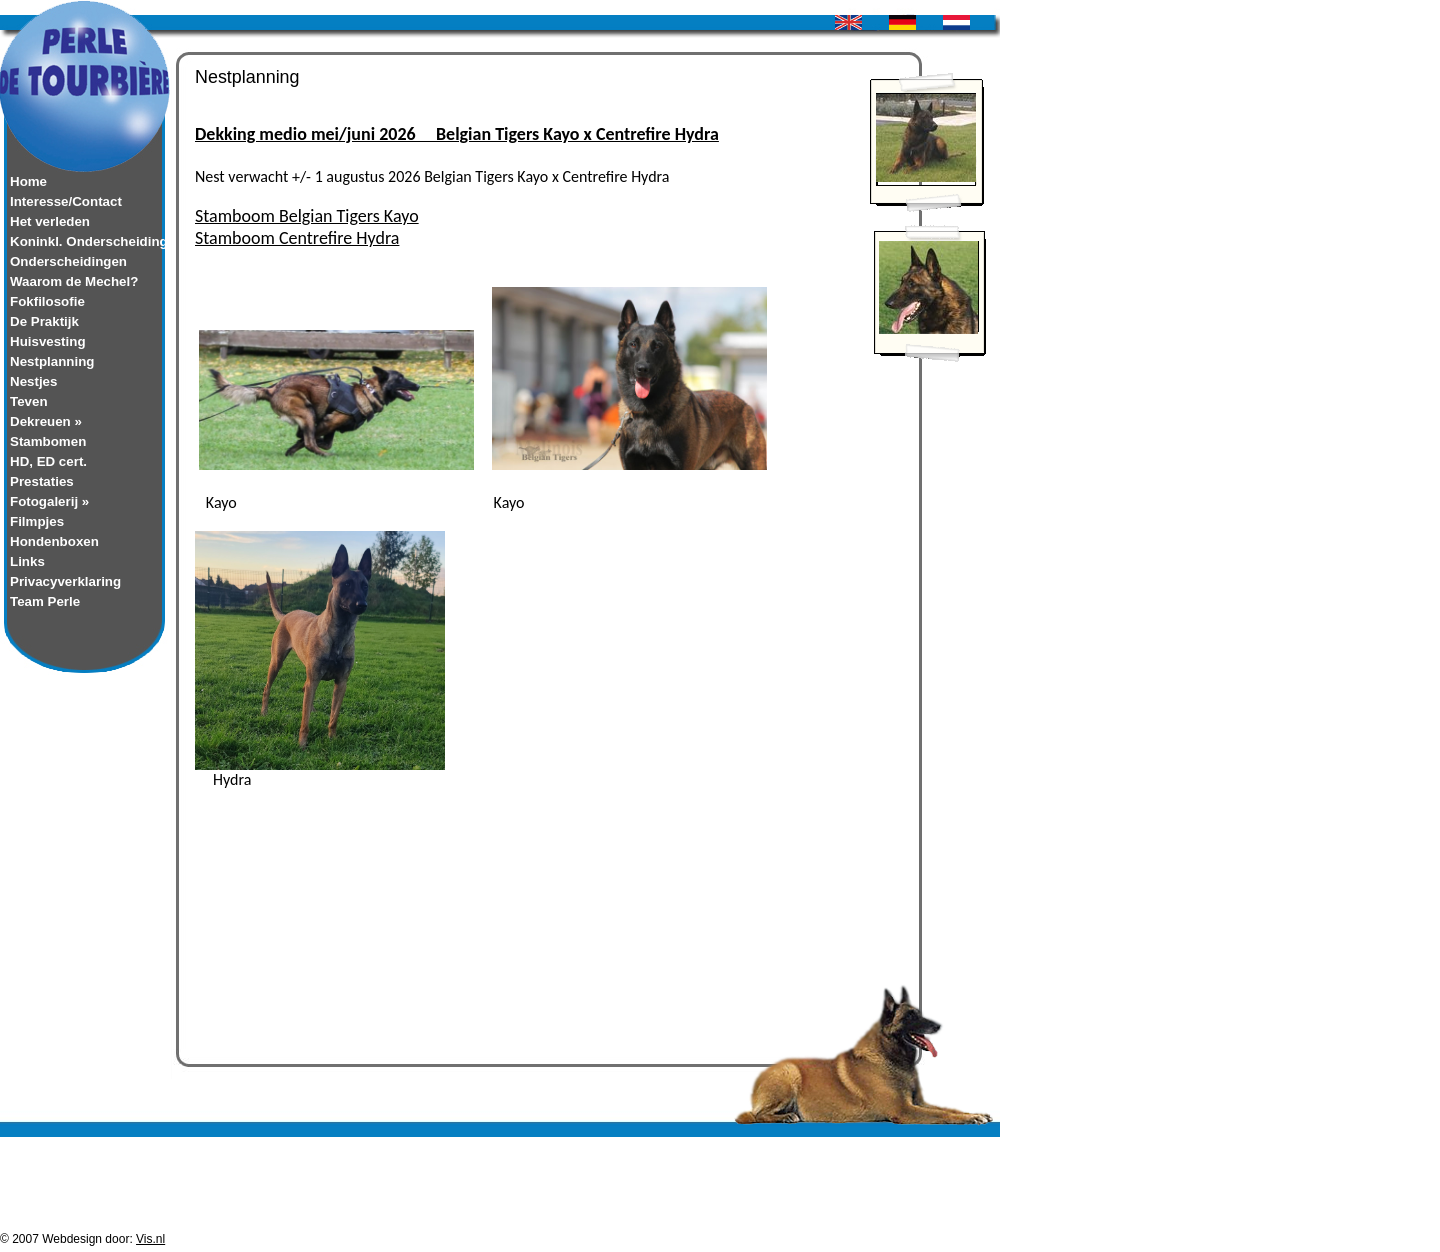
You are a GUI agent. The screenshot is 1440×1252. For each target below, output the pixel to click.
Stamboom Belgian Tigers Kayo (307, 216)
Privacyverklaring (65, 581)
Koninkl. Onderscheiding (85, 241)
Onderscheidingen (68, 261)
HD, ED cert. (48, 461)
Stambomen (48, 441)
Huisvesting (48, 341)
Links (27, 561)
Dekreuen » (46, 421)
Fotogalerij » (49, 501)
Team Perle (45, 601)
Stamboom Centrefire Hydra (297, 238)
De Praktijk (44, 321)
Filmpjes (37, 521)
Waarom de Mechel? (74, 281)
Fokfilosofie (47, 301)
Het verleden (50, 221)
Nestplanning (52, 361)
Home (28, 181)
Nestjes (33, 381)
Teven (29, 401)
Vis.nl (150, 1245)
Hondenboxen (54, 541)
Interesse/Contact (66, 201)
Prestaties (42, 481)
